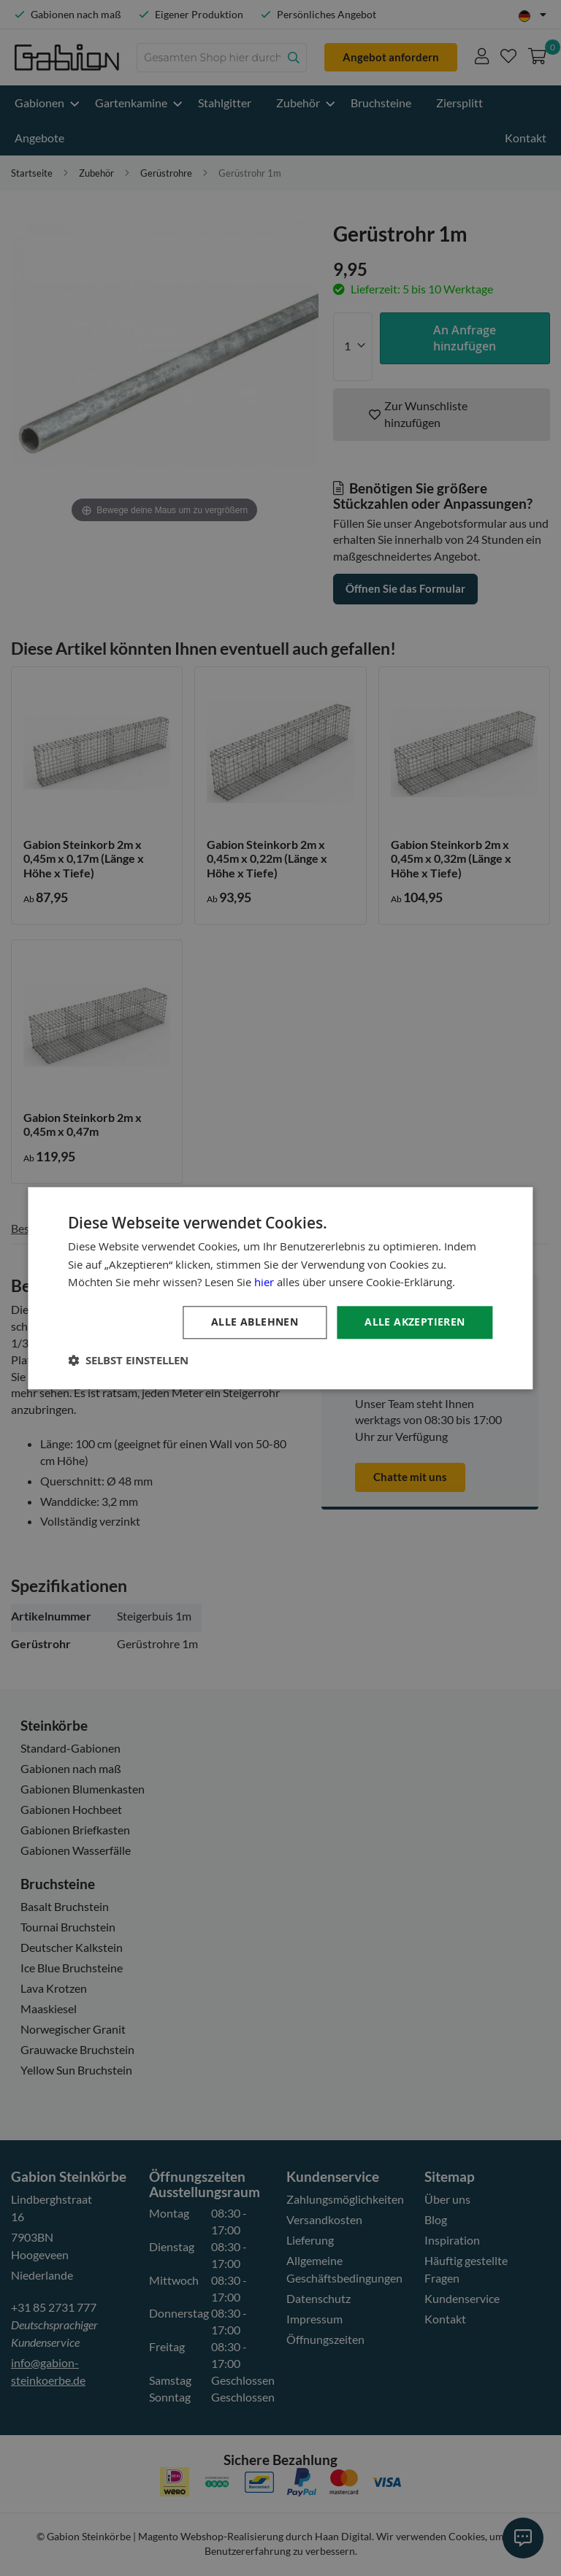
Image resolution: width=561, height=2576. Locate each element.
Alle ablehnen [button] (254, 1322)
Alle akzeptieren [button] (415, 1322)
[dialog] (280, 1288)
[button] (128, 1360)
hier (264, 1282)
